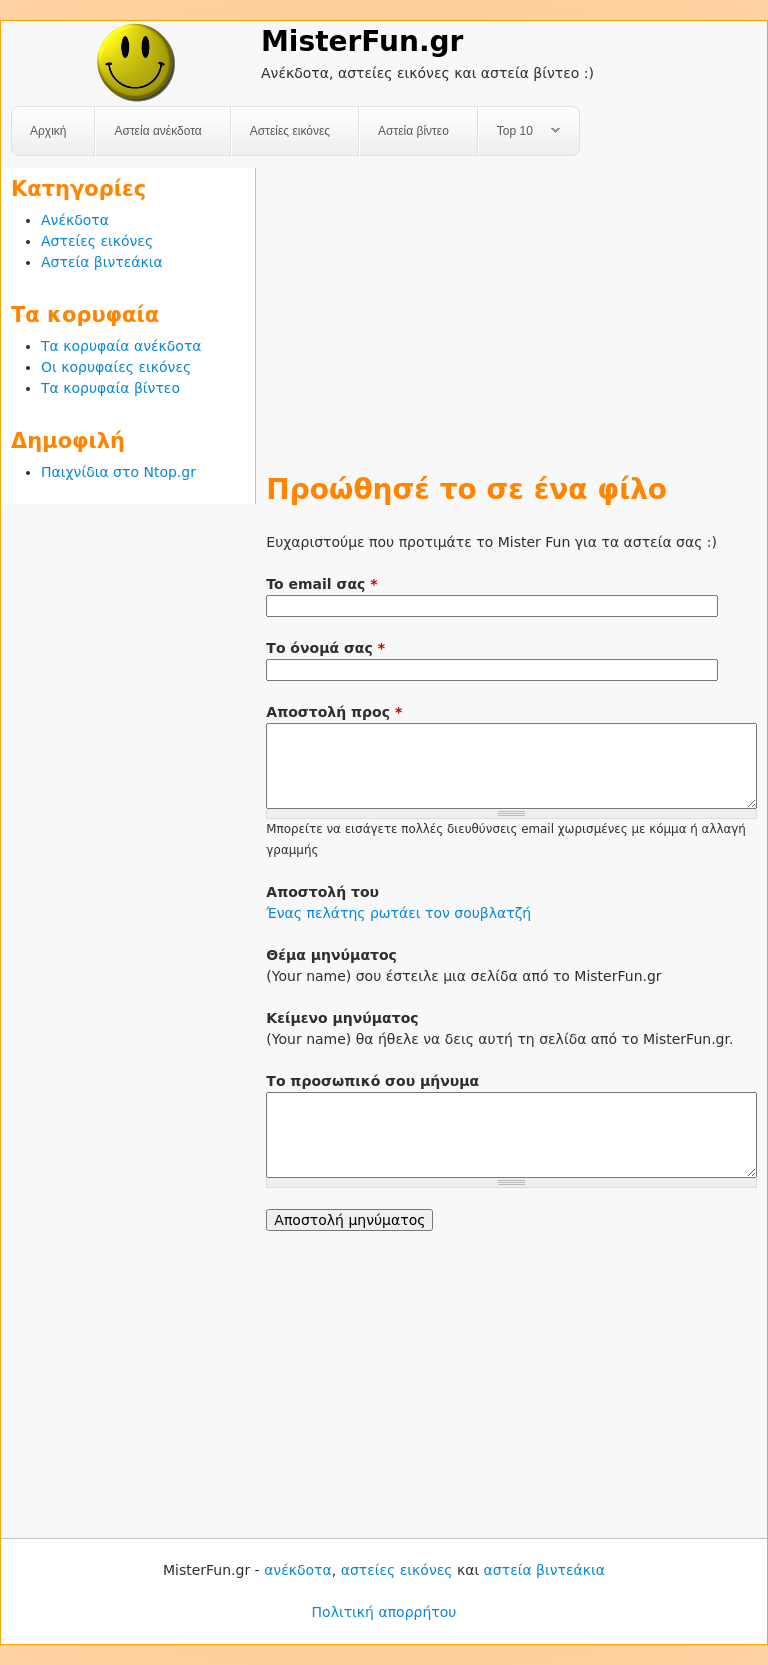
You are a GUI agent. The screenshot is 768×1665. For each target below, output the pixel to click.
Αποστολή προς (334, 712)
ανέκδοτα (298, 1570)
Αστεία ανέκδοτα (157, 131)
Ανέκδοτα (75, 220)
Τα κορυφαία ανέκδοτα (121, 346)
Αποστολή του (322, 892)
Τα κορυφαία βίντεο (110, 388)
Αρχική (48, 131)
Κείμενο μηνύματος (342, 1018)
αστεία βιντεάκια (544, 1570)
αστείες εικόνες (397, 1570)
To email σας (321, 584)
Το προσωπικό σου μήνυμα (372, 1081)
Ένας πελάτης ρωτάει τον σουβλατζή (398, 913)
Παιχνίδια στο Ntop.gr (118, 472)
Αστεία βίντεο (413, 131)
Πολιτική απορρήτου (384, 1612)
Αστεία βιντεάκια (102, 262)
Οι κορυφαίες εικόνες (116, 367)
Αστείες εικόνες (290, 131)
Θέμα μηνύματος (331, 955)
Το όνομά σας (325, 648)
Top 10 (519, 131)
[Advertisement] (511, 308)
